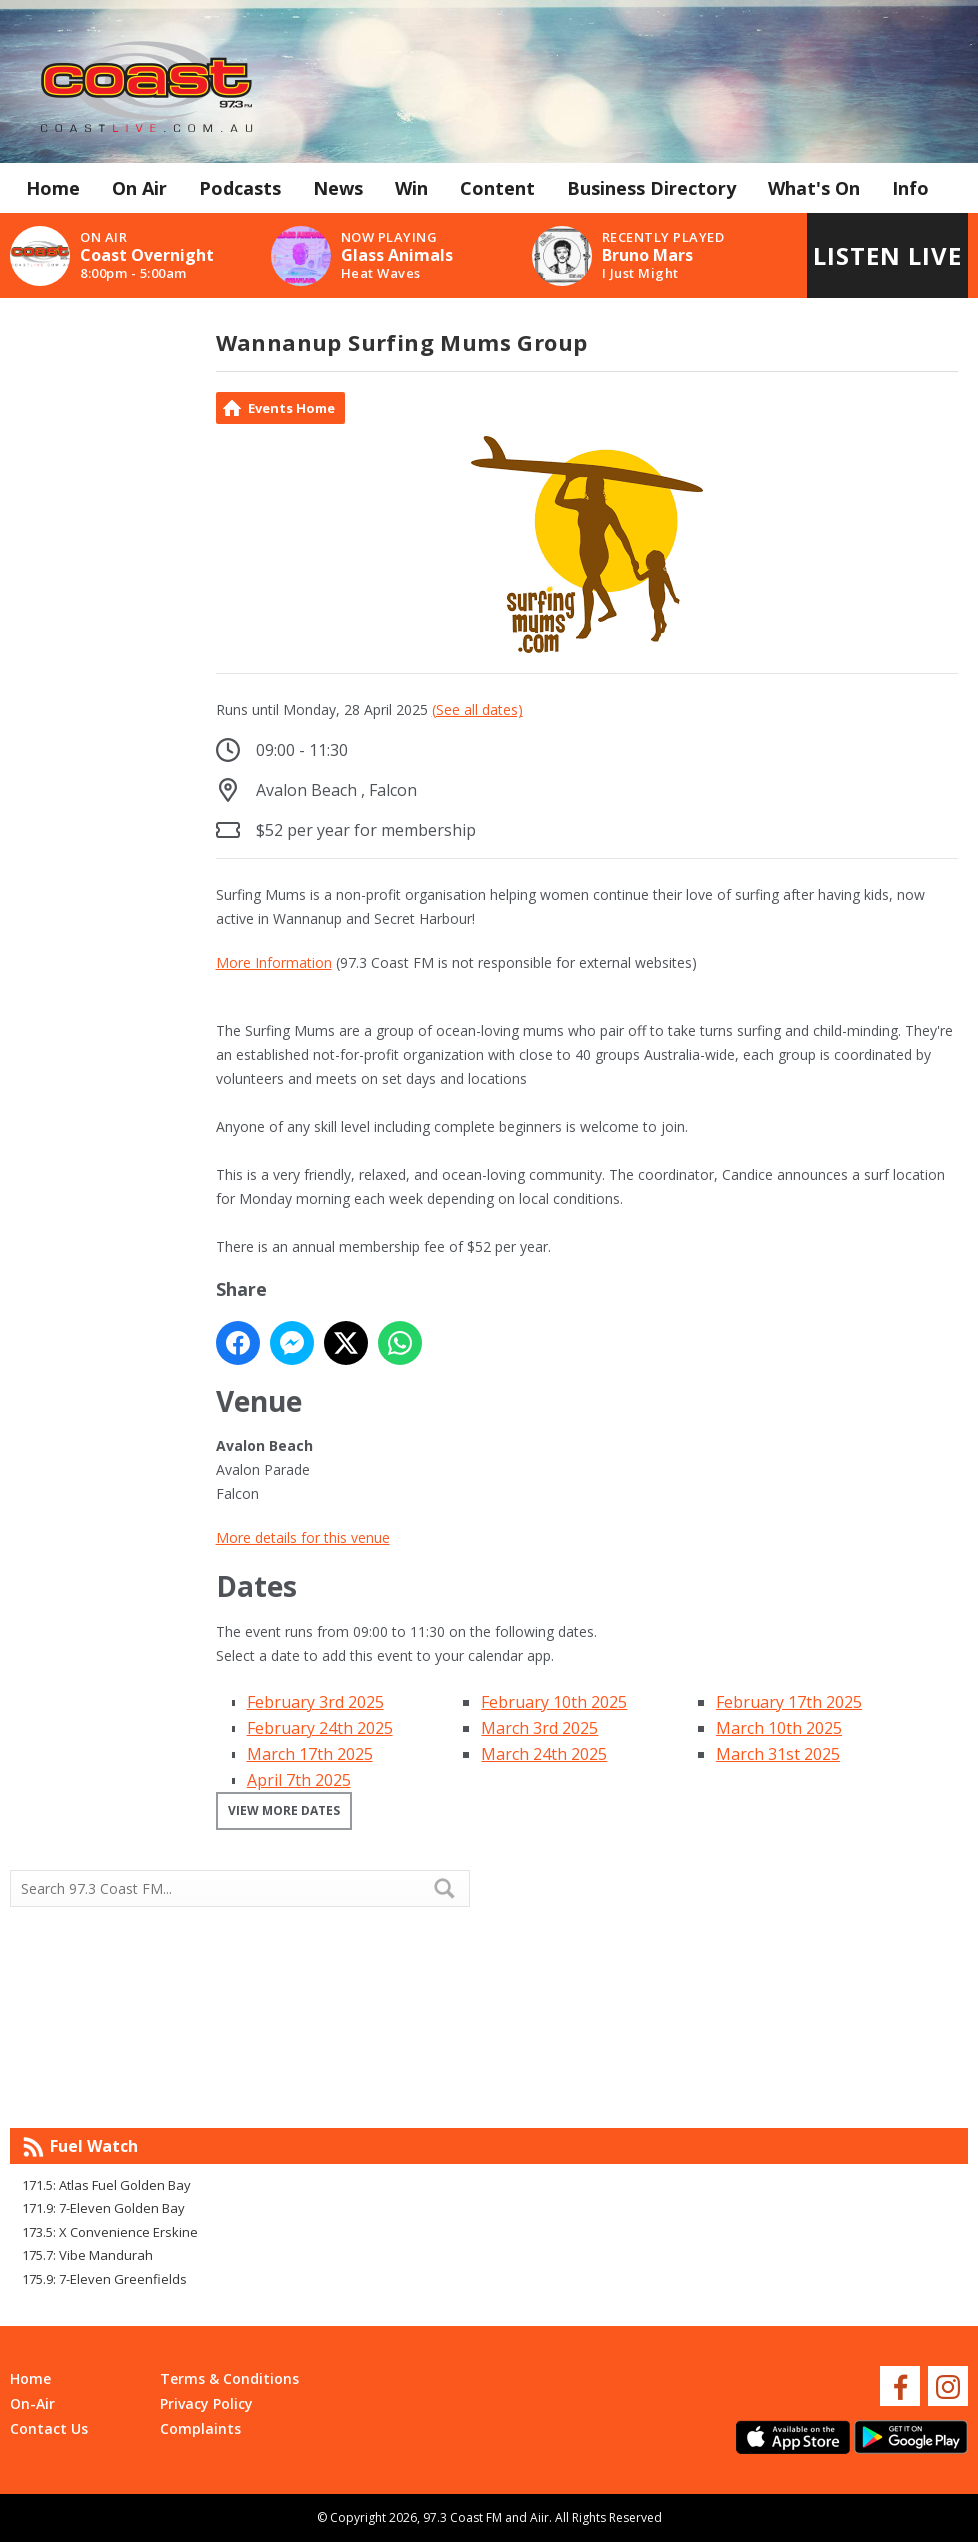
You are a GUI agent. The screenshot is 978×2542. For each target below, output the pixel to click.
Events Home (291, 408)
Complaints (200, 2428)
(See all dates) (477, 709)
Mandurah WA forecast (728, 2088)
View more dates (284, 1810)
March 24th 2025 (544, 1754)
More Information (274, 962)
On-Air (32, 2403)
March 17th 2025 (310, 1754)
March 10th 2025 (779, 1728)
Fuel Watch (94, 2146)
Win (411, 188)
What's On (814, 188)
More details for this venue (303, 1537)
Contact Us (49, 2428)
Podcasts (240, 188)
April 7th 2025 (299, 1780)
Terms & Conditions (229, 2378)
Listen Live (887, 255)
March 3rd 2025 (539, 1728)
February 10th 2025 (554, 1702)
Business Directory (651, 188)
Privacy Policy (206, 2403)
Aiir (539, 2517)
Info (910, 188)
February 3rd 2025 (315, 1702)
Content (497, 188)
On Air (139, 188)
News (338, 188)
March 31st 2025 (778, 1754)
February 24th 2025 (320, 1728)
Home (53, 188)
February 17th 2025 (789, 1702)
